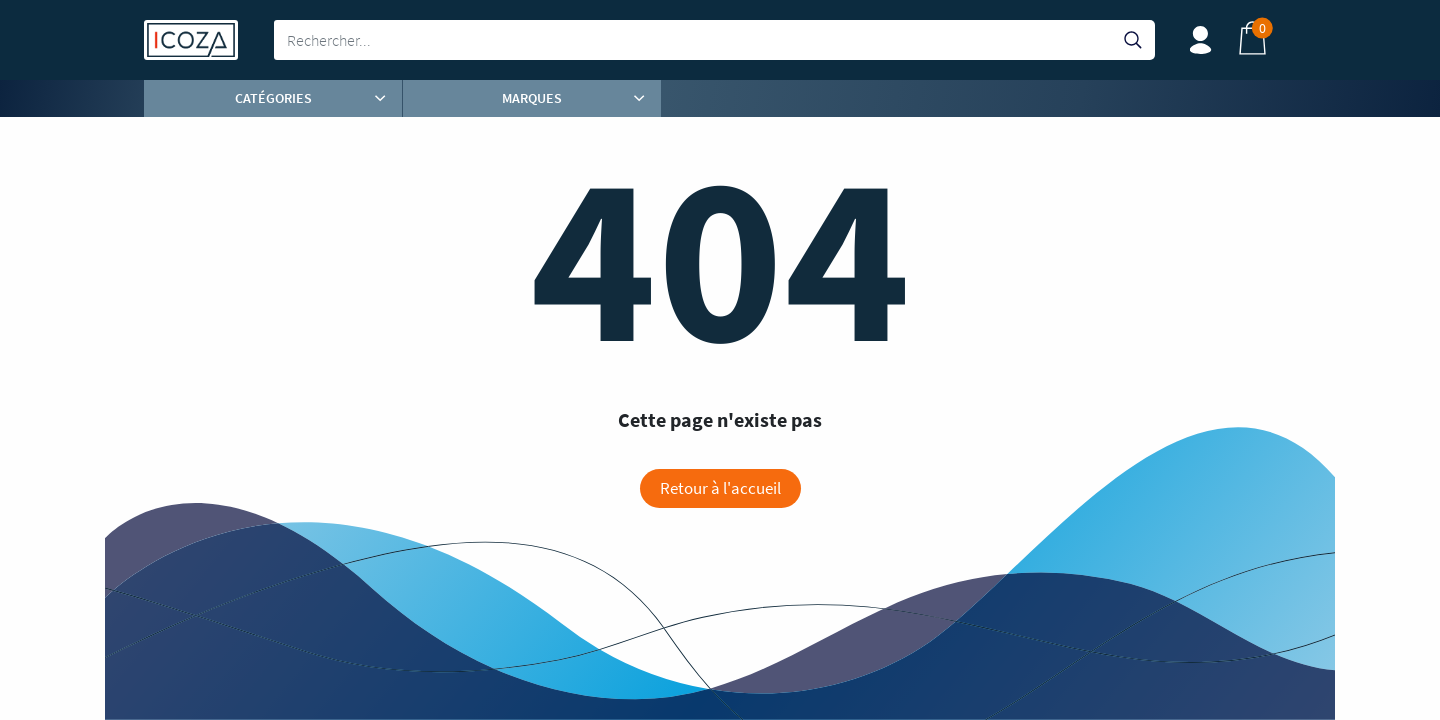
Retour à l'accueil (720, 488)
